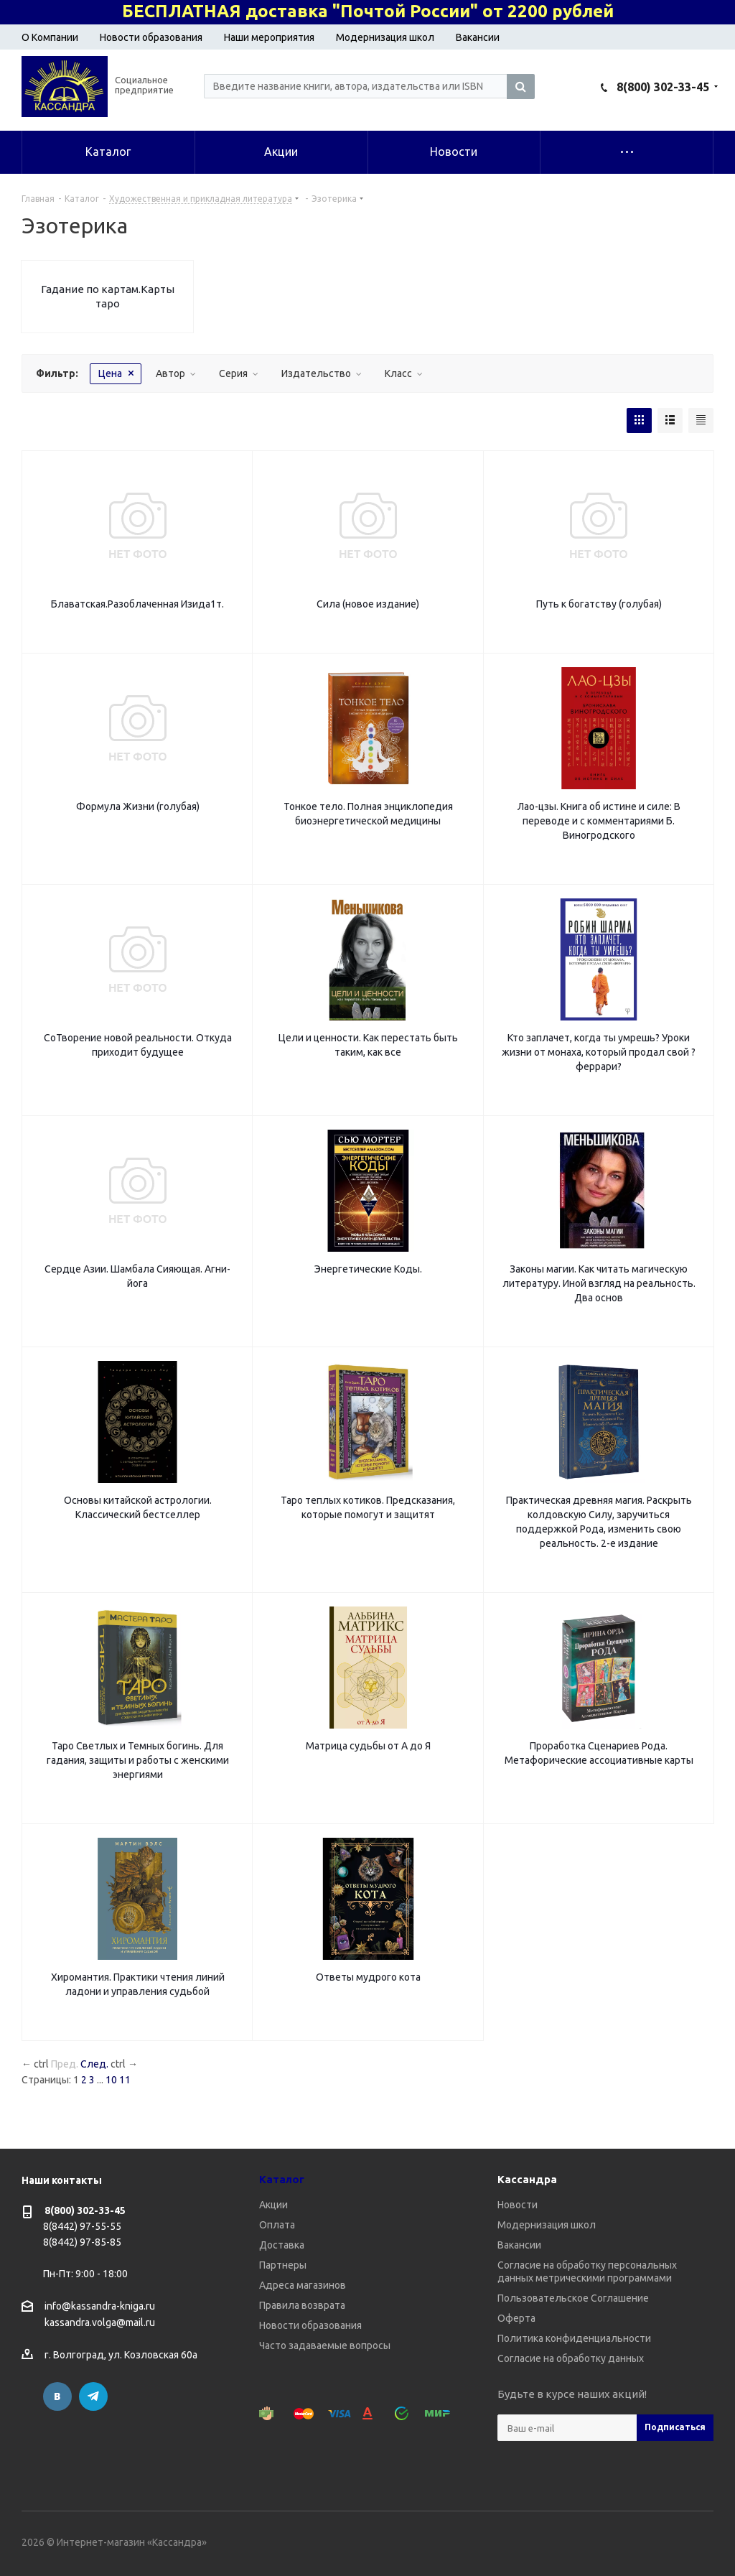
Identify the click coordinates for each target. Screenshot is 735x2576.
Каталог (281, 2179)
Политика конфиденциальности (574, 2338)
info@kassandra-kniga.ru (100, 2306)
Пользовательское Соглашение (573, 2298)
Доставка (281, 2245)
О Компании (50, 37)
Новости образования (151, 37)
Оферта (516, 2318)
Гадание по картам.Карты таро (107, 296)
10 (111, 2080)
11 (125, 2080)
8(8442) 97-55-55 (82, 2226)
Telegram (93, 2396)
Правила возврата (302, 2305)
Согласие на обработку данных (570, 2358)
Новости (517, 2204)
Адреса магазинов (302, 2285)
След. (94, 2064)
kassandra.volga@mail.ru (100, 2323)
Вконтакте (57, 2396)
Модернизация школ (385, 37)
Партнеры (282, 2265)
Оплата (277, 2225)
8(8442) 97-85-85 (82, 2242)
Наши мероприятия (269, 37)
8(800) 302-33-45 (663, 86)
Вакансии (478, 37)
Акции (273, 2204)
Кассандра (527, 2179)
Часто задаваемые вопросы (324, 2345)
